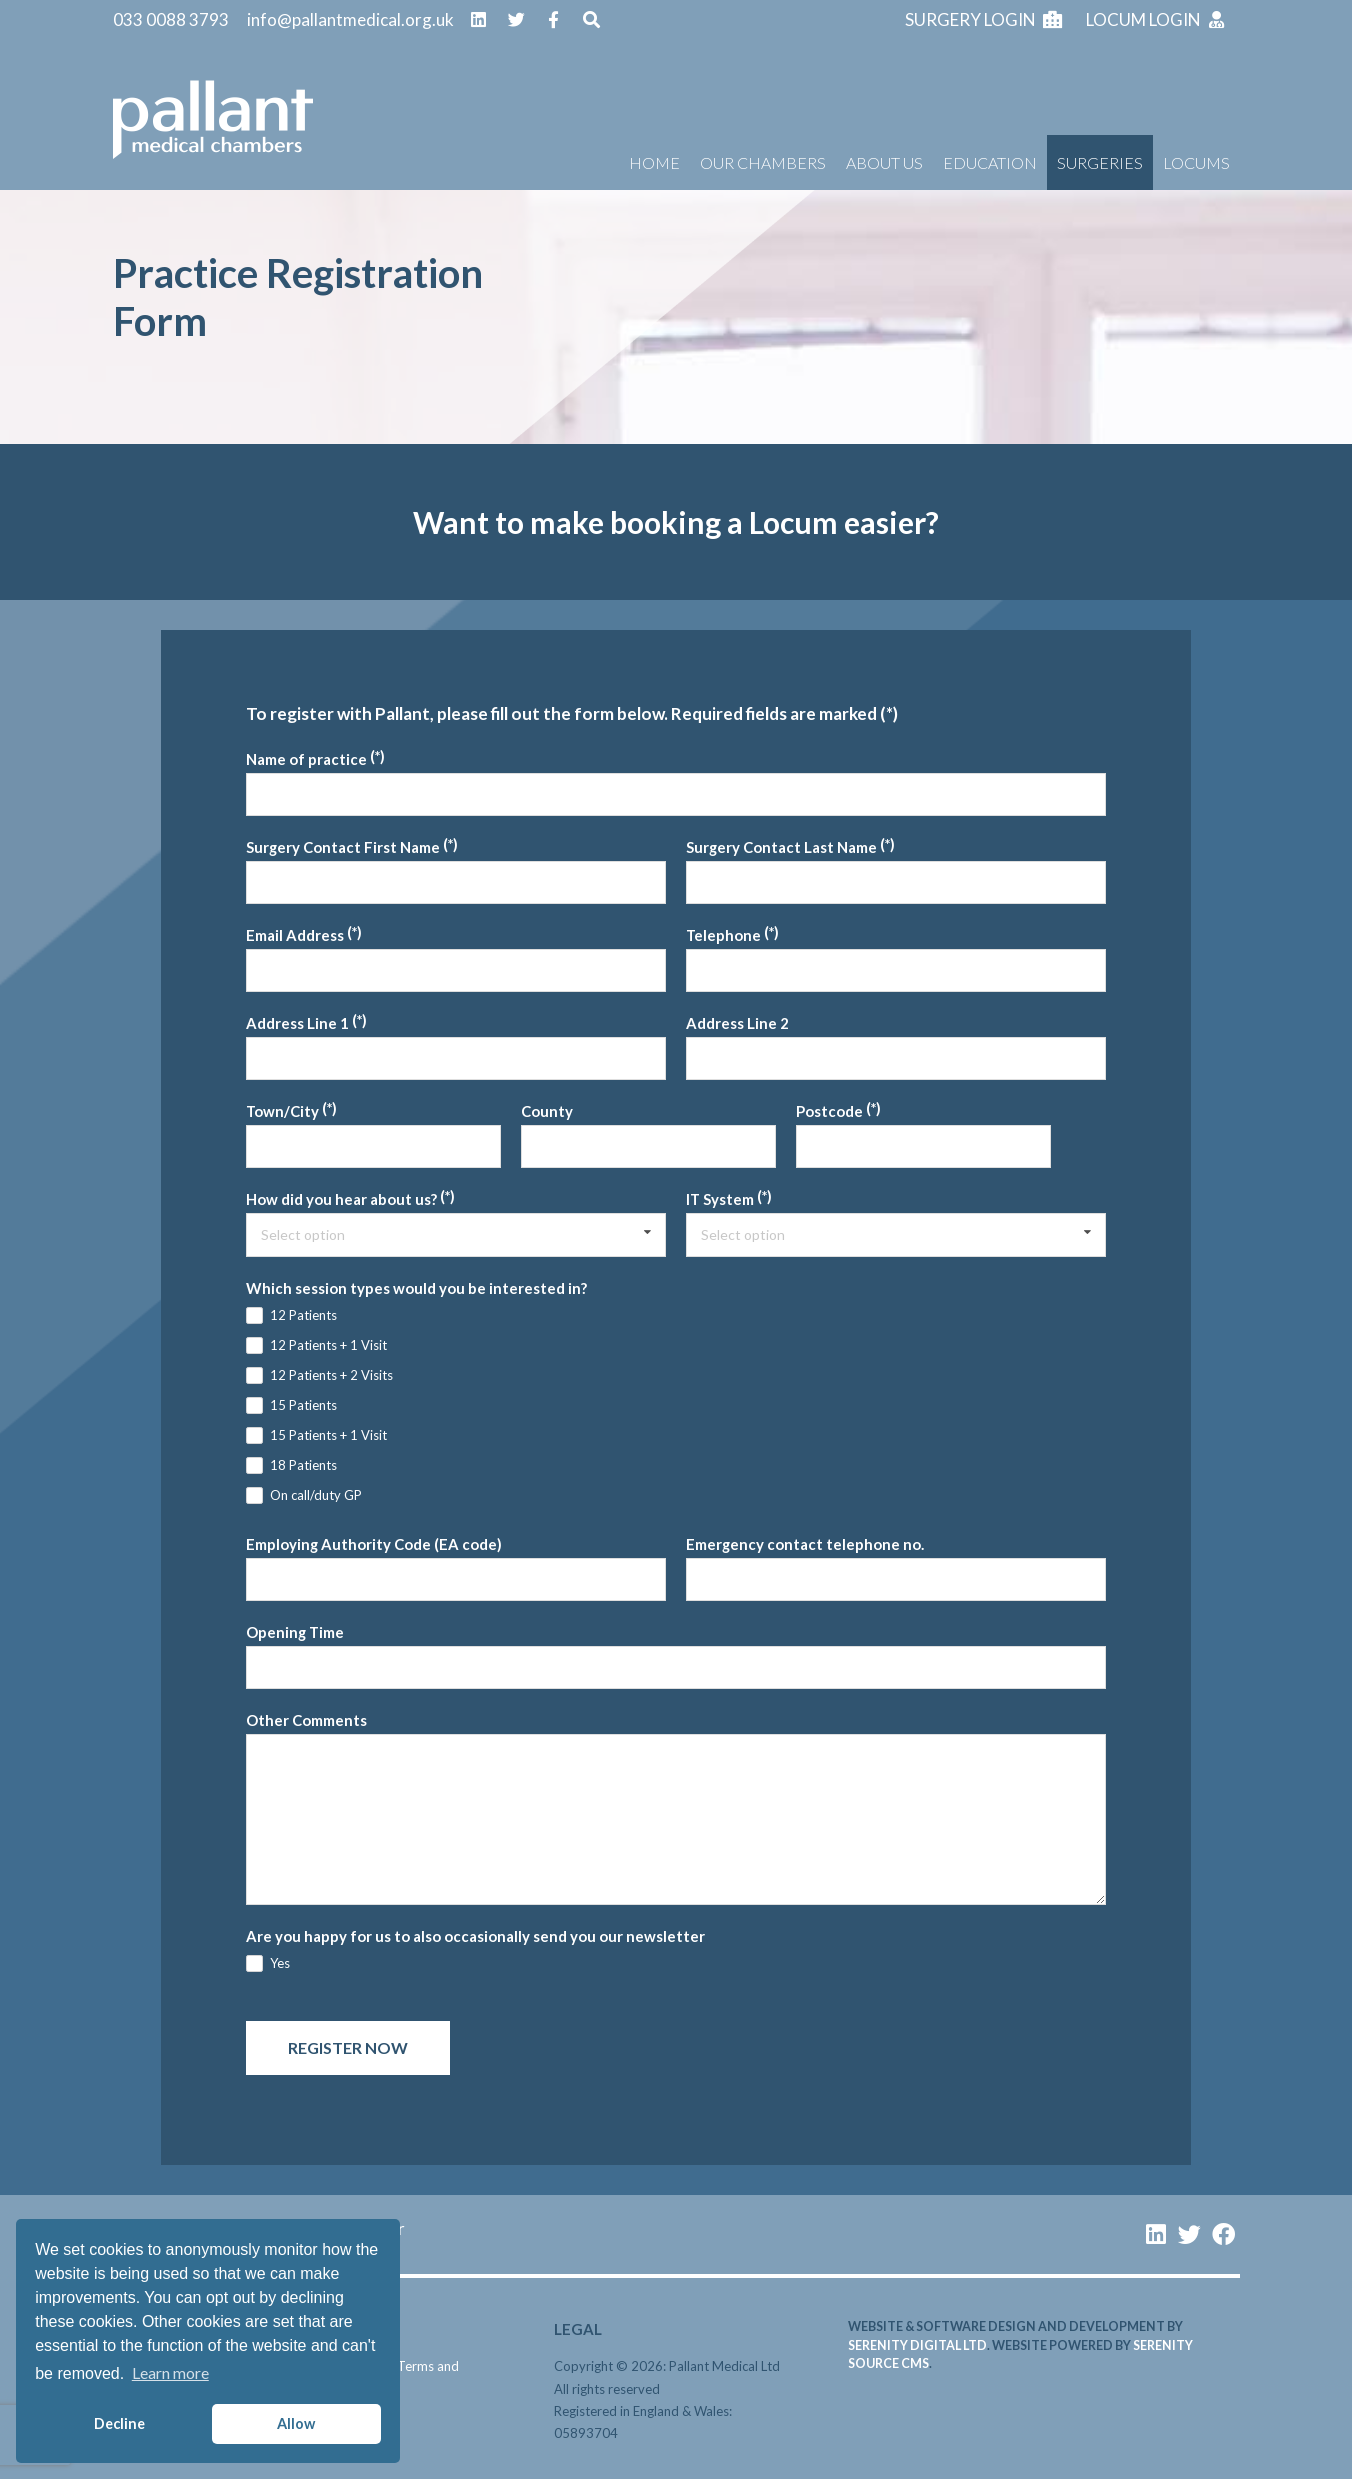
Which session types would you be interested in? (416, 1288)
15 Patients (303, 1405)
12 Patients (303, 1315)
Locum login (1156, 19)
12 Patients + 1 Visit (328, 1345)
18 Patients (303, 1465)
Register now (348, 2047)
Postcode (829, 1111)
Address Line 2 (737, 1023)
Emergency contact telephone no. (805, 1544)
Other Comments (306, 1720)
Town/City (282, 1111)
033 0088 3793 (171, 19)
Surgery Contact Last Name (781, 847)
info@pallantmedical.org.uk (350, 19)
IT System (720, 1199)
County (547, 1111)
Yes (280, 1963)
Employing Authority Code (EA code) (374, 1544)
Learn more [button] (170, 2372)
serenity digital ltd (917, 2345)
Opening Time (295, 1632)
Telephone (723, 935)
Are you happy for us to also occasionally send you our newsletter (475, 1936)
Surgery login (983, 19)
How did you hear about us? (341, 1199)
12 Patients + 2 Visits (331, 1375)
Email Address (295, 935)
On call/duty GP (316, 1495)
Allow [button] (296, 2423)
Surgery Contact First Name (343, 847)
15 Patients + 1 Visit (328, 1435)
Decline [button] (119, 2423)
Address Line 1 (297, 1023)
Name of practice (306, 759)
